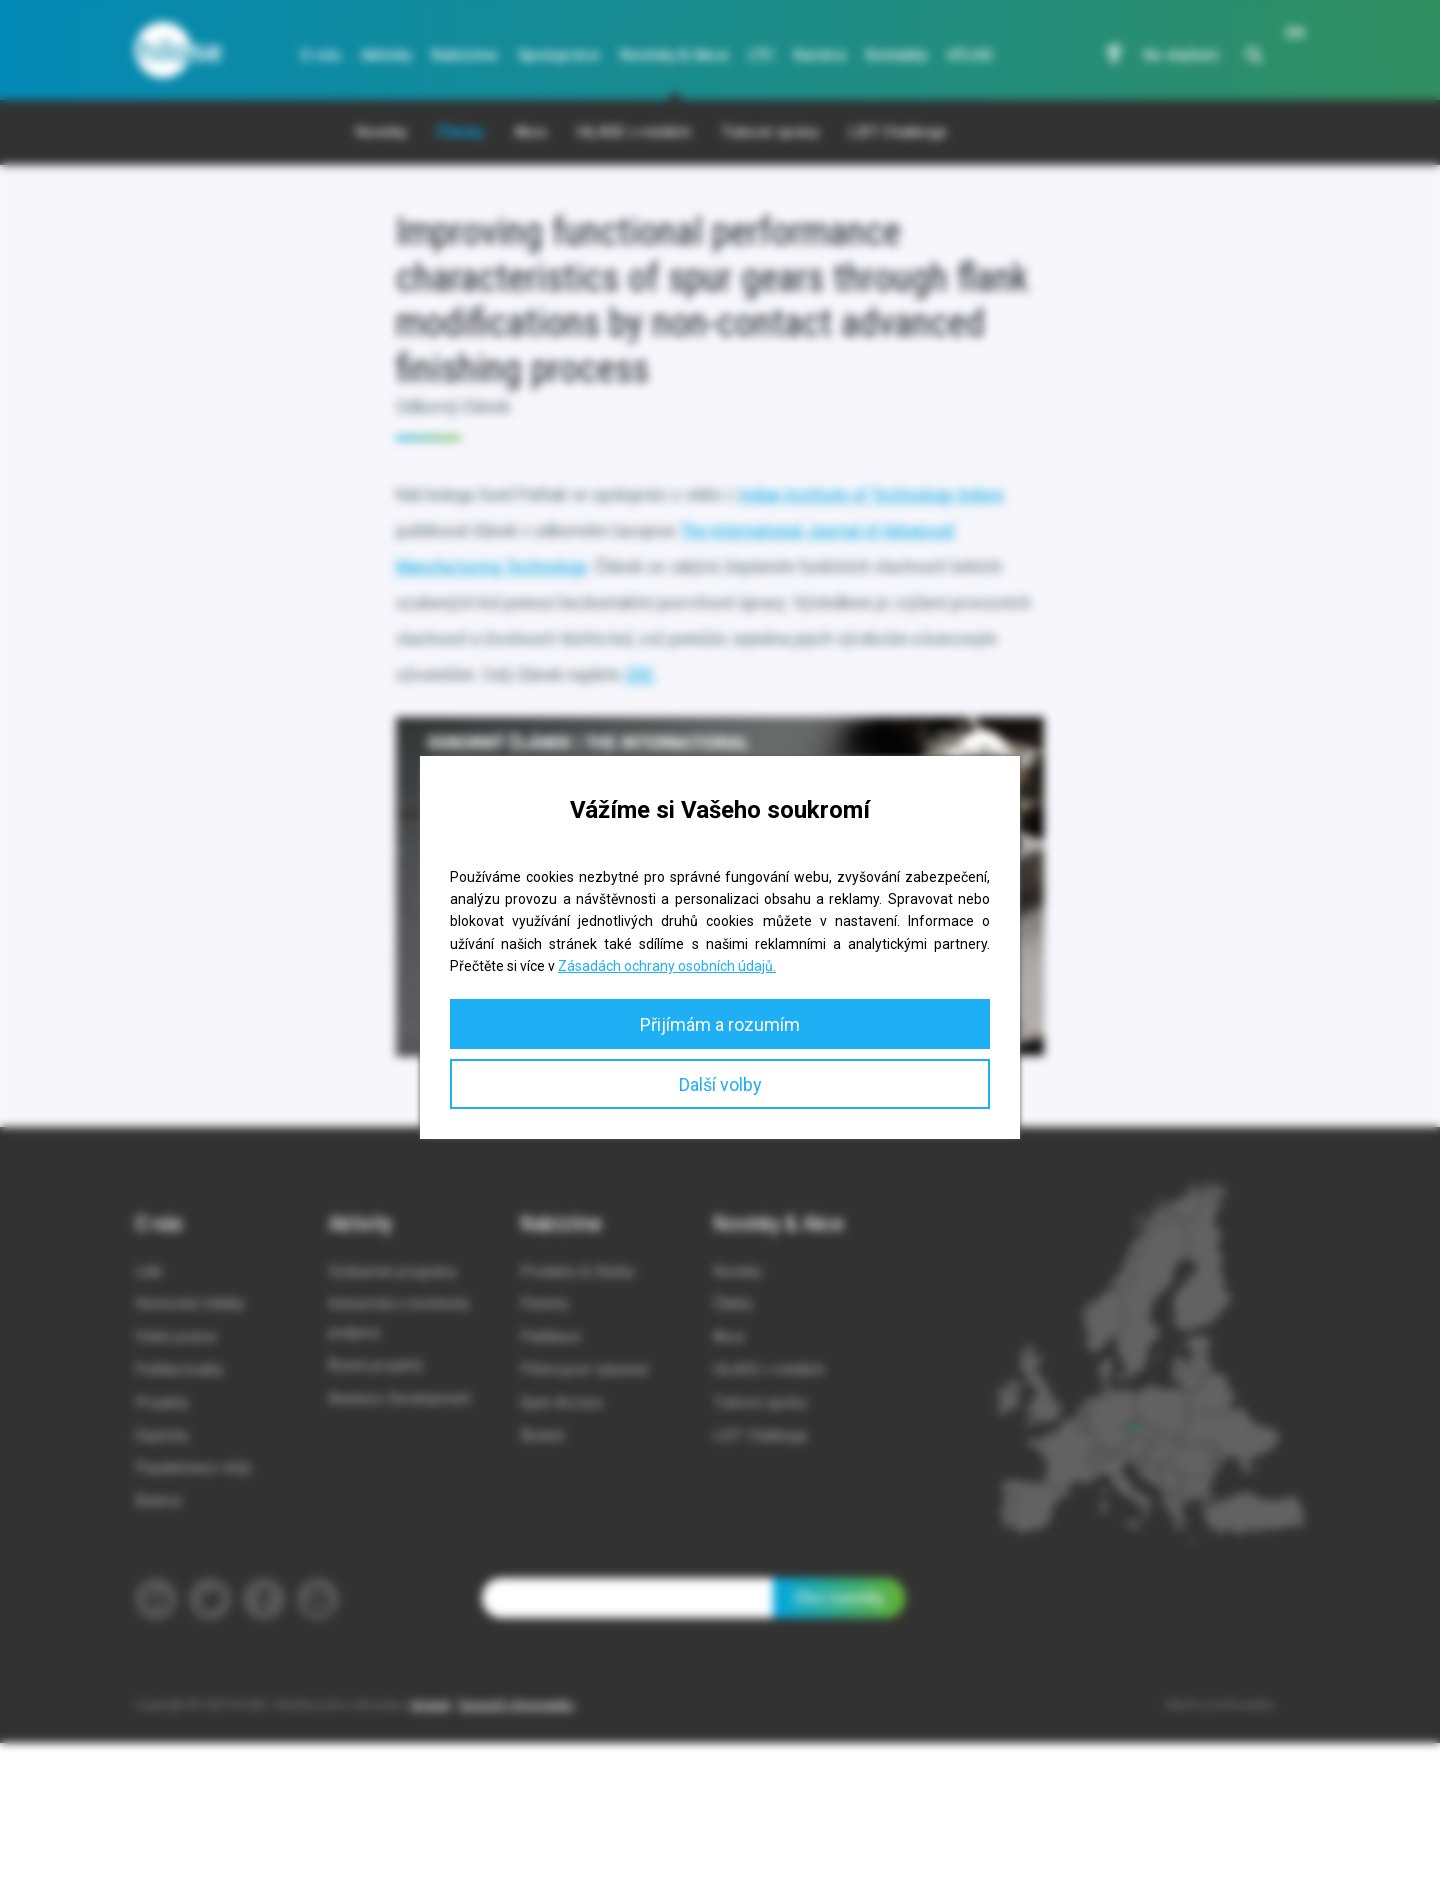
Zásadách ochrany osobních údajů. (667, 966)
